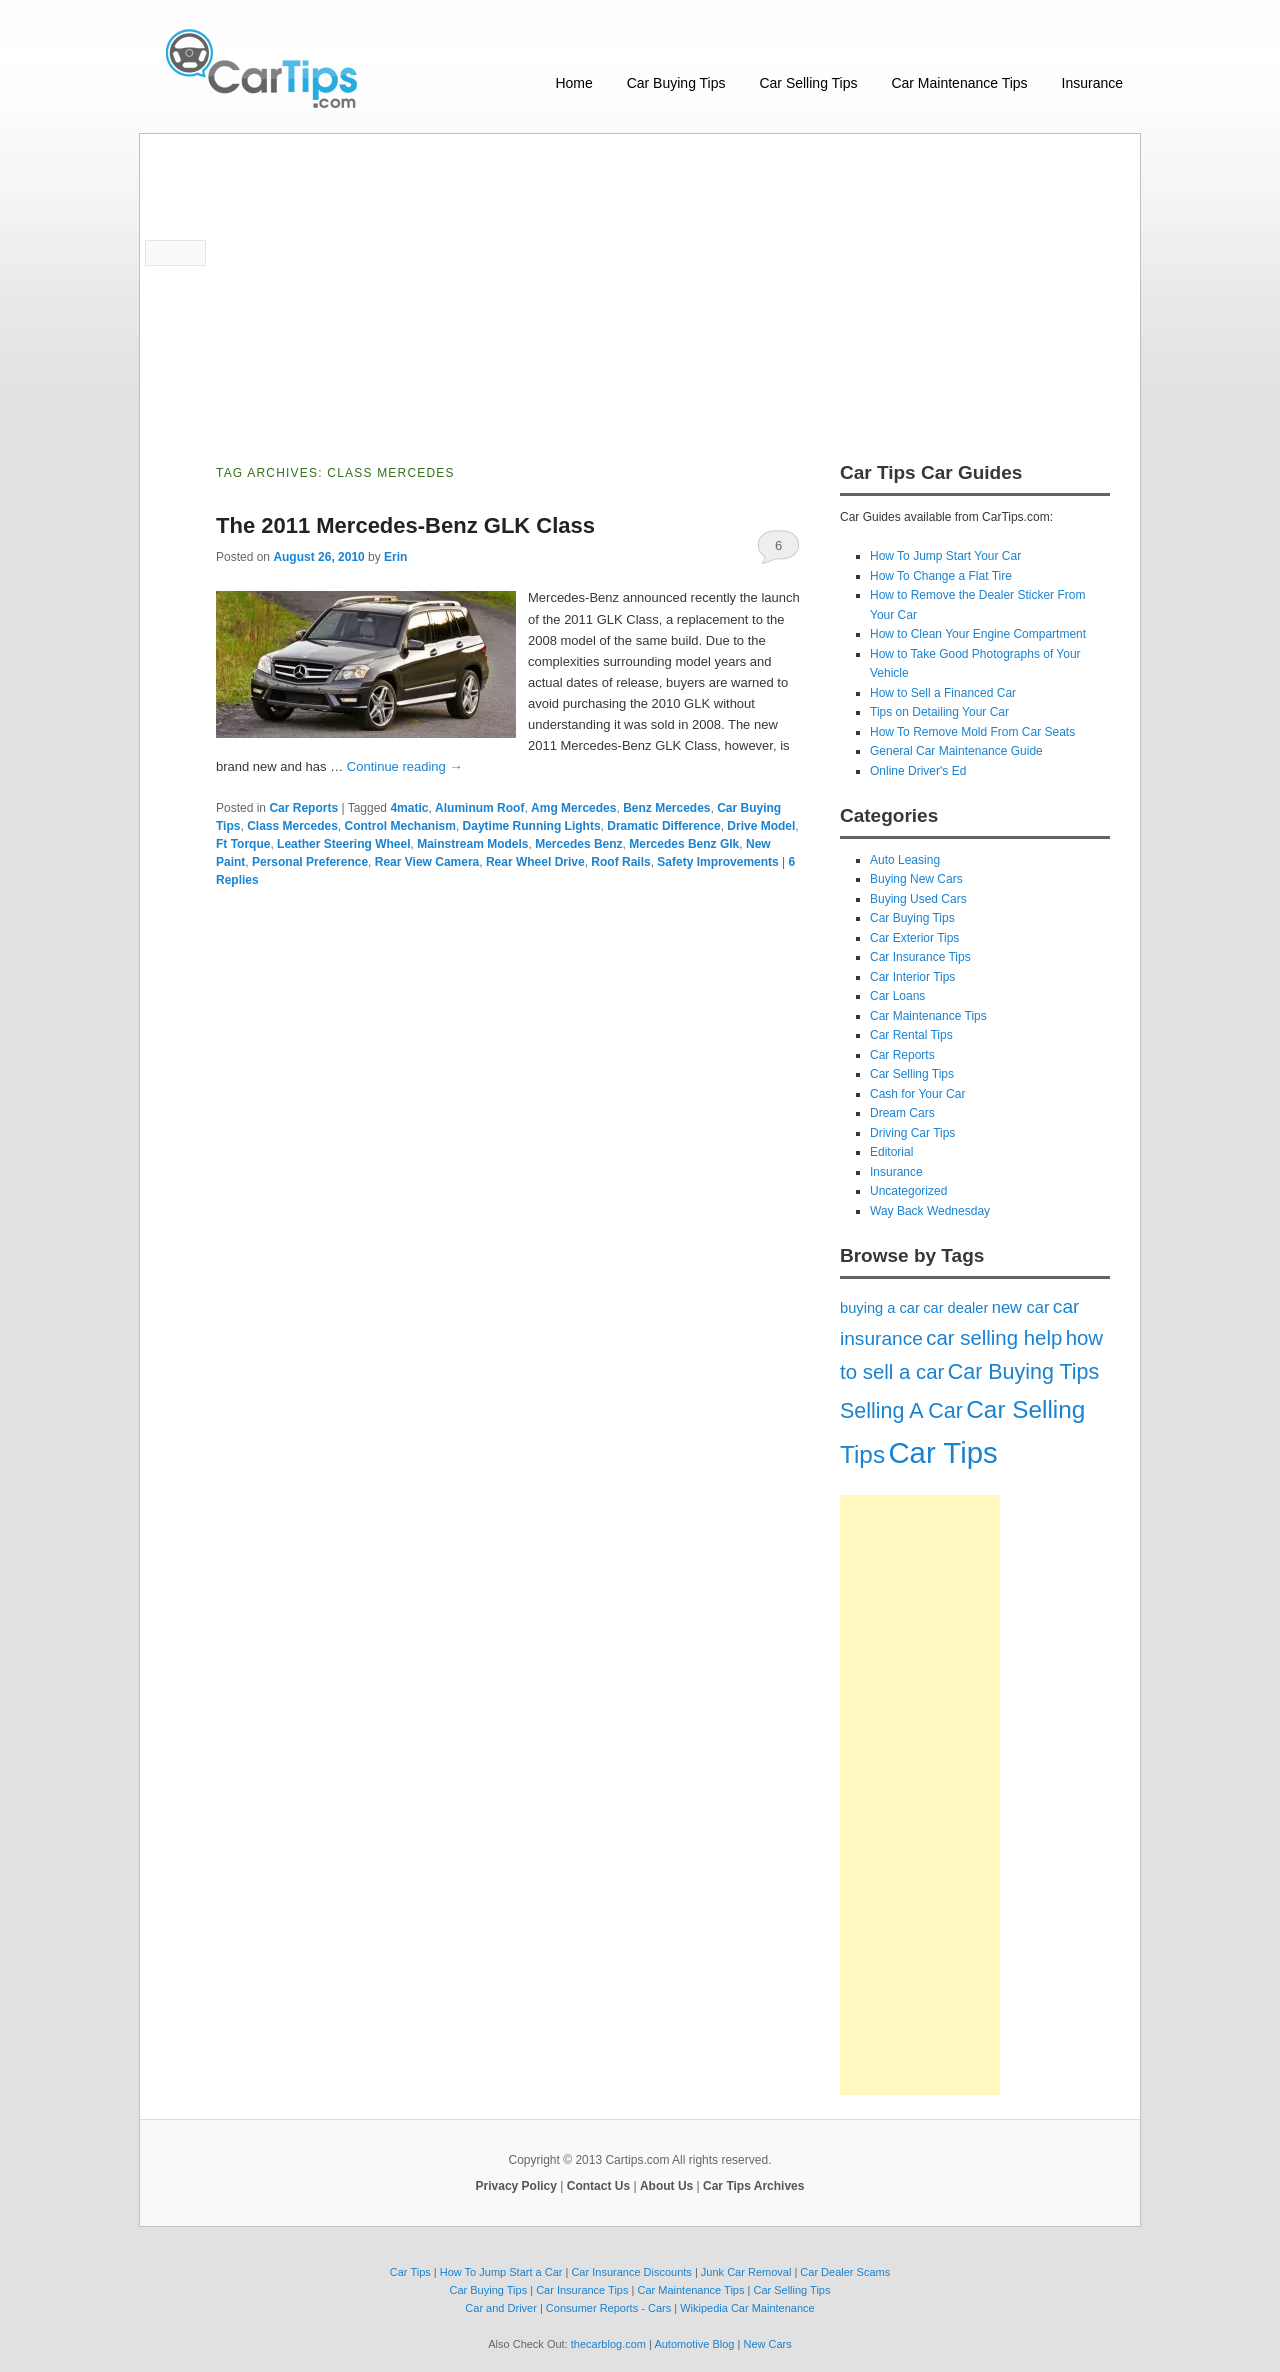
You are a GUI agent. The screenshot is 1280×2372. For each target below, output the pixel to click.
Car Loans (897, 996)
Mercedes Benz (578, 844)
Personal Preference (310, 862)
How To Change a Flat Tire (941, 576)
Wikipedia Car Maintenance (747, 2308)
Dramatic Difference (663, 826)
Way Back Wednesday (930, 1211)
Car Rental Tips (911, 1035)
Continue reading (405, 766)
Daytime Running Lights (532, 826)
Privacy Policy (516, 2186)
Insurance (1092, 83)
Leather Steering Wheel (343, 844)
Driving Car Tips (912, 1133)
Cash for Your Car (917, 1094)
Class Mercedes (292, 826)
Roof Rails (620, 862)
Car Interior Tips (912, 977)
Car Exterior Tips (914, 938)
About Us (666, 2186)
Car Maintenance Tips (959, 83)
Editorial (891, 1152)
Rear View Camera (427, 862)
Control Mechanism (400, 826)
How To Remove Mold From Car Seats (972, 732)
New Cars (767, 2344)
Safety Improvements (717, 862)
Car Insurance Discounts (631, 2272)
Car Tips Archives (753, 2186)
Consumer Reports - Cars (608, 2308)
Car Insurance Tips (920, 957)
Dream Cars (902, 1113)
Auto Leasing (905, 860)
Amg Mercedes (573, 808)
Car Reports (303, 808)
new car (1021, 1307)
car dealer (955, 1308)
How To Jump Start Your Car (945, 556)
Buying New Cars (916, 879)
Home (573, 83)
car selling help (994, 1338)
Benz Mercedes (666, 808)
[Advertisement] (640, 284)
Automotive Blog (694, 2344)
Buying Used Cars (918, 899)
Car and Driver (501, 2308)
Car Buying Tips (676, 83)
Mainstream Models (472, 844)
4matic (409, 808)
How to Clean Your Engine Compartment (978, 634)
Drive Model (761, 826)
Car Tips (942, 1452)
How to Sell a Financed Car (943, 693)
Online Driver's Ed (918, 771)
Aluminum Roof (479, 808)
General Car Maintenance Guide (956, 751)
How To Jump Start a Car (501, 2272)
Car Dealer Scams (845, 2272)
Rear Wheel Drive (535, 862)
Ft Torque (243, 844)
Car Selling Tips (808, 83)
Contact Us (598, 2186)
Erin (395, 557)
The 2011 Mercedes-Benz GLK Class (405, 525)
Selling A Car (901, 1411)
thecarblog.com (608, 2344)
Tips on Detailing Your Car (939, 712)
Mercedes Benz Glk (684, 844)
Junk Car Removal (746, 2272)
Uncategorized (908, 1191)
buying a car (880, 1308)
